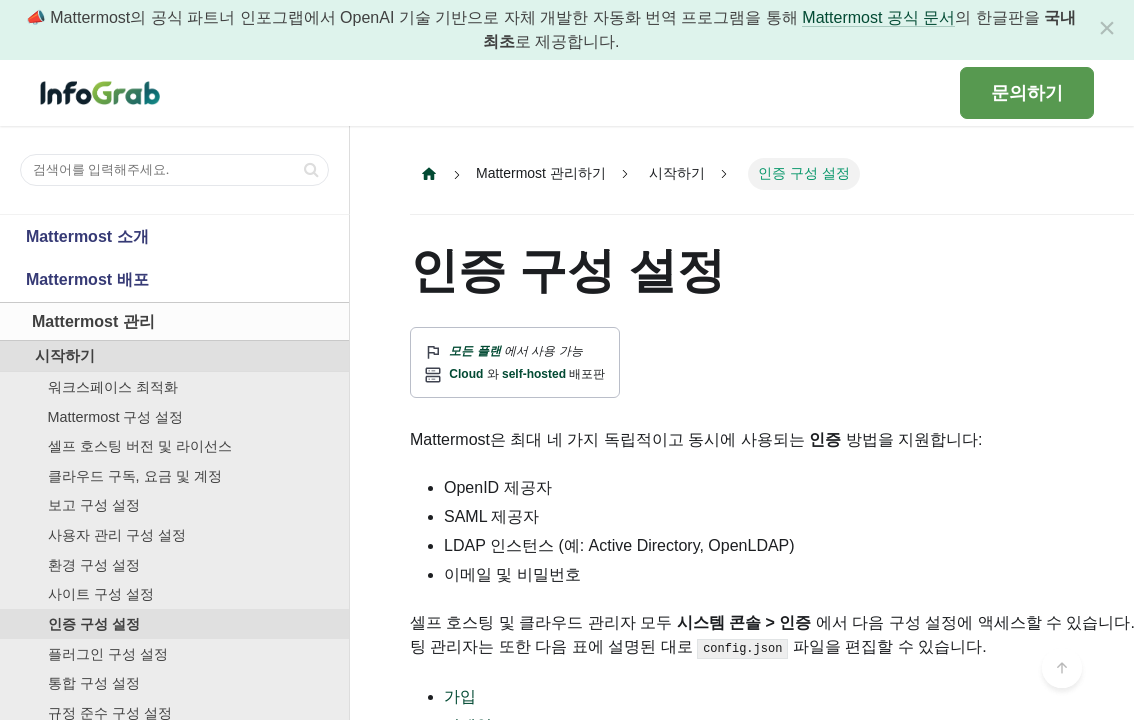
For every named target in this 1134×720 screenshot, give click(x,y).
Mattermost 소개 (87, 236)
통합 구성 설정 (94, 683)
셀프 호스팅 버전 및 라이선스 (140, 446)
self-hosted (534, 374)
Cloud (466, 374)
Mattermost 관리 (93, 321)
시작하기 (65, 356)
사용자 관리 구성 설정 (117, 535)
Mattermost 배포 (87, 279)
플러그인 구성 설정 (108, 654)
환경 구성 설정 (94, 565)
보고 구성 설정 (94, 505)
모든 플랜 (474, 351)
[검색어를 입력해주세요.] (174, 170)
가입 (460, 696)
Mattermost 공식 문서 (878, 17)
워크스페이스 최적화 (113, 387)
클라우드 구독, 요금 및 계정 (135, 476)
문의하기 (1027, 93)
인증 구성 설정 (94, 624)
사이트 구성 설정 (101, 594)
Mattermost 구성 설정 (116, 417)
